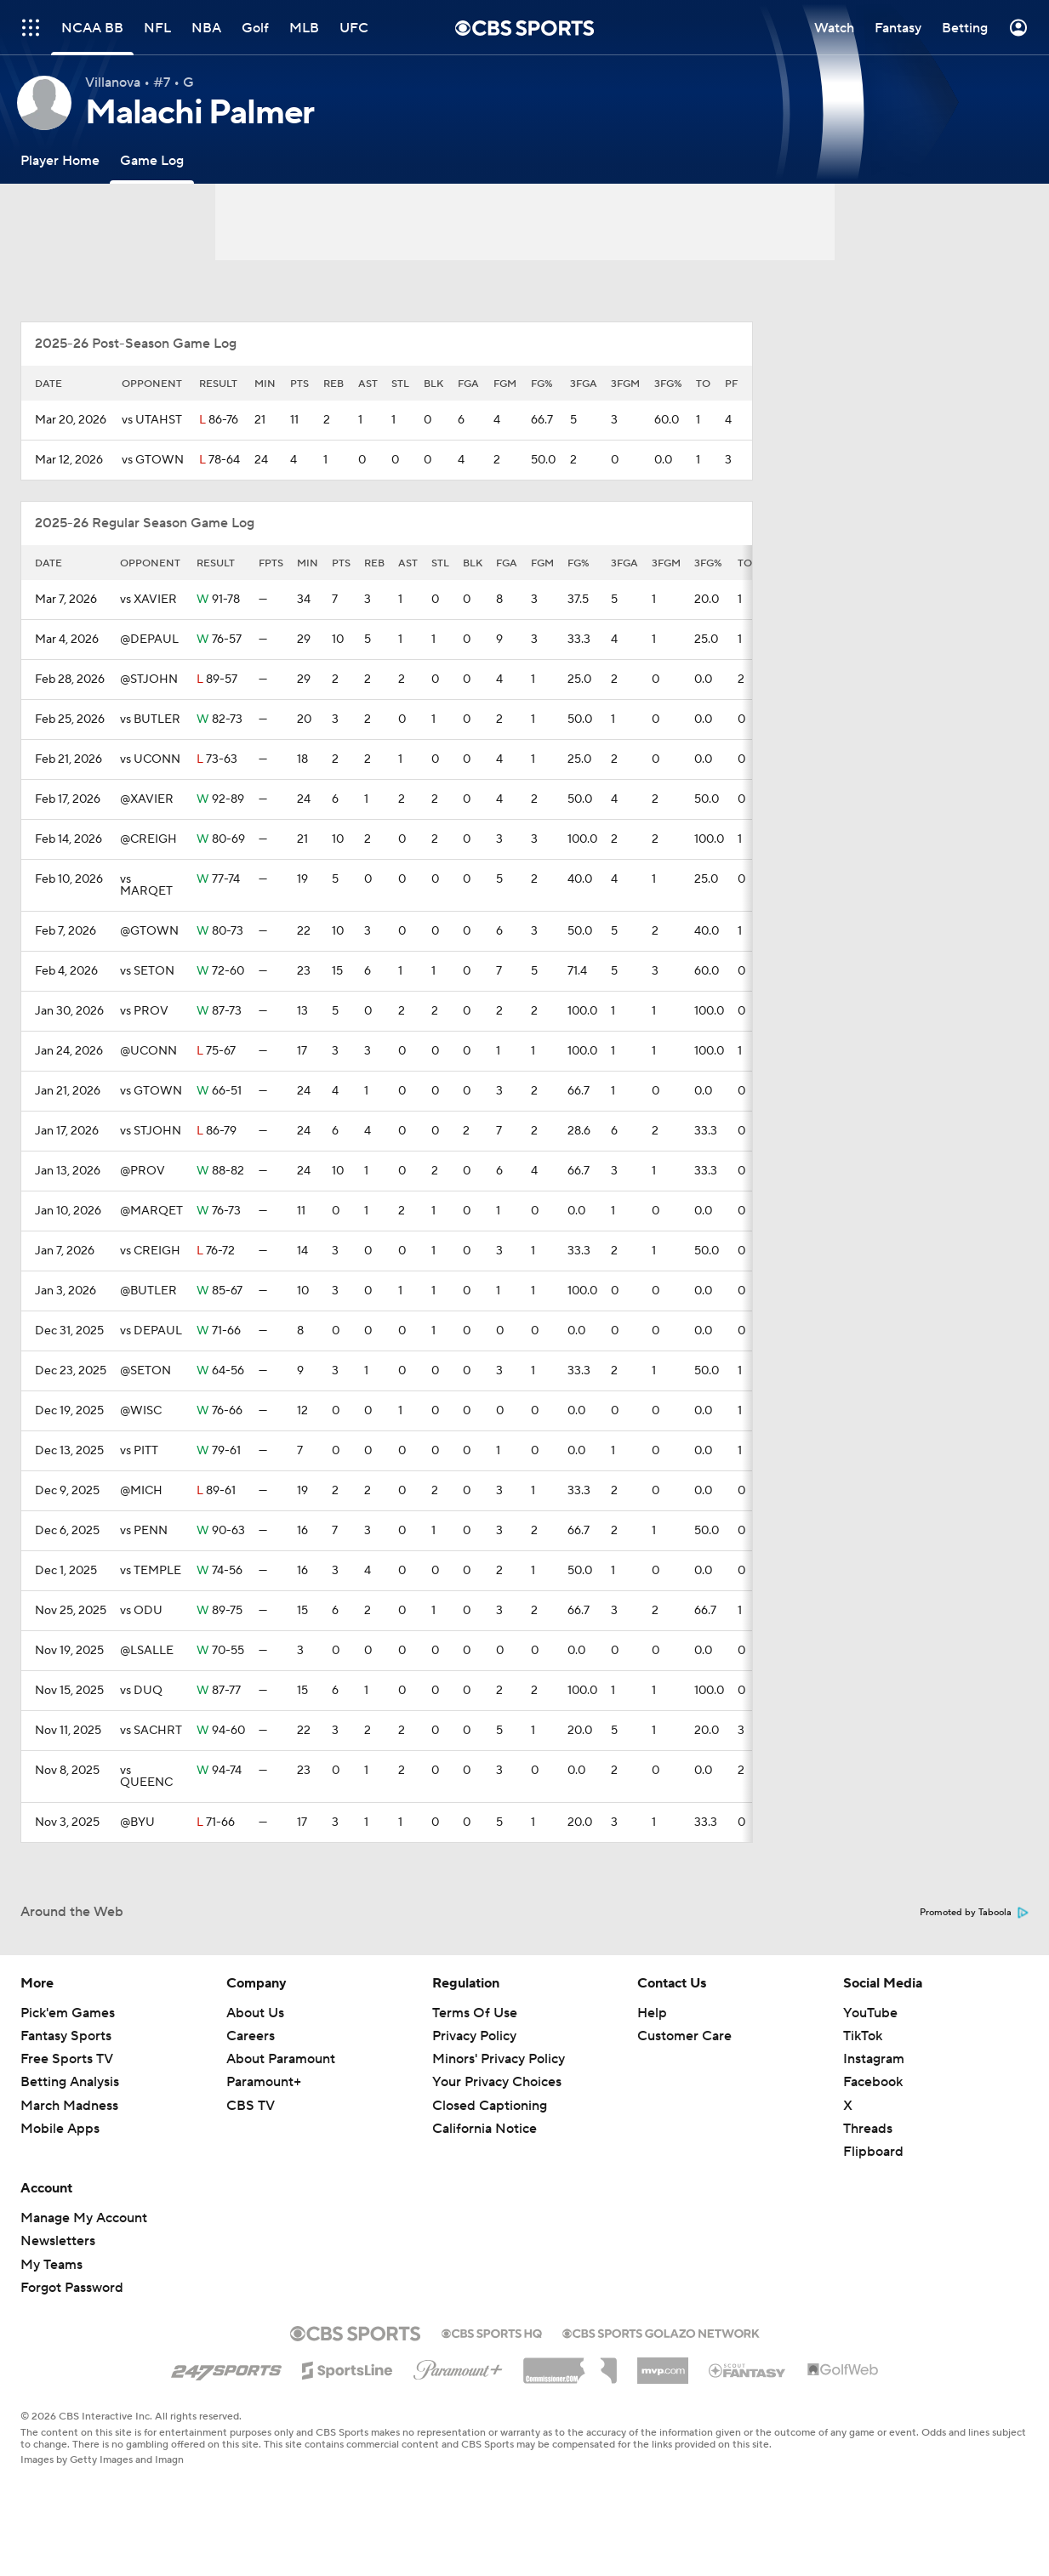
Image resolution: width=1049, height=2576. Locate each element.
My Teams (51, 2264)
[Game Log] (152, 160)
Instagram (873, 2058)
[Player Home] (60, 160)
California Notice (484, 2128)
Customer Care (684, 2035)
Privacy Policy (474, 2035)
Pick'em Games (67, 2013)
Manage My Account (83, 2217)
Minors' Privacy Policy (498, 2058)
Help (652, 2013)
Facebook (873, 2081)
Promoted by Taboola (974, 1913)
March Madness (69, 2105)
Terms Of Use (474, 2013)
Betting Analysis (69, 2081)
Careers (250, 2035)
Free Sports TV (66, 2058)
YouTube (870, 2013)
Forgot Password (71, 2287)
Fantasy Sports (65, 2035)
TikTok (862, 2035)
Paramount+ (263, 2081)
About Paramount (280, 2058)
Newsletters (57, 2240)
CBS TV (250, 2105)
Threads (867, 2128)
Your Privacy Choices (497, 2081)
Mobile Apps (60, 2128)
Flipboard (873, 2151)
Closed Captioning (489, 2105)
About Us (255, 2013)
